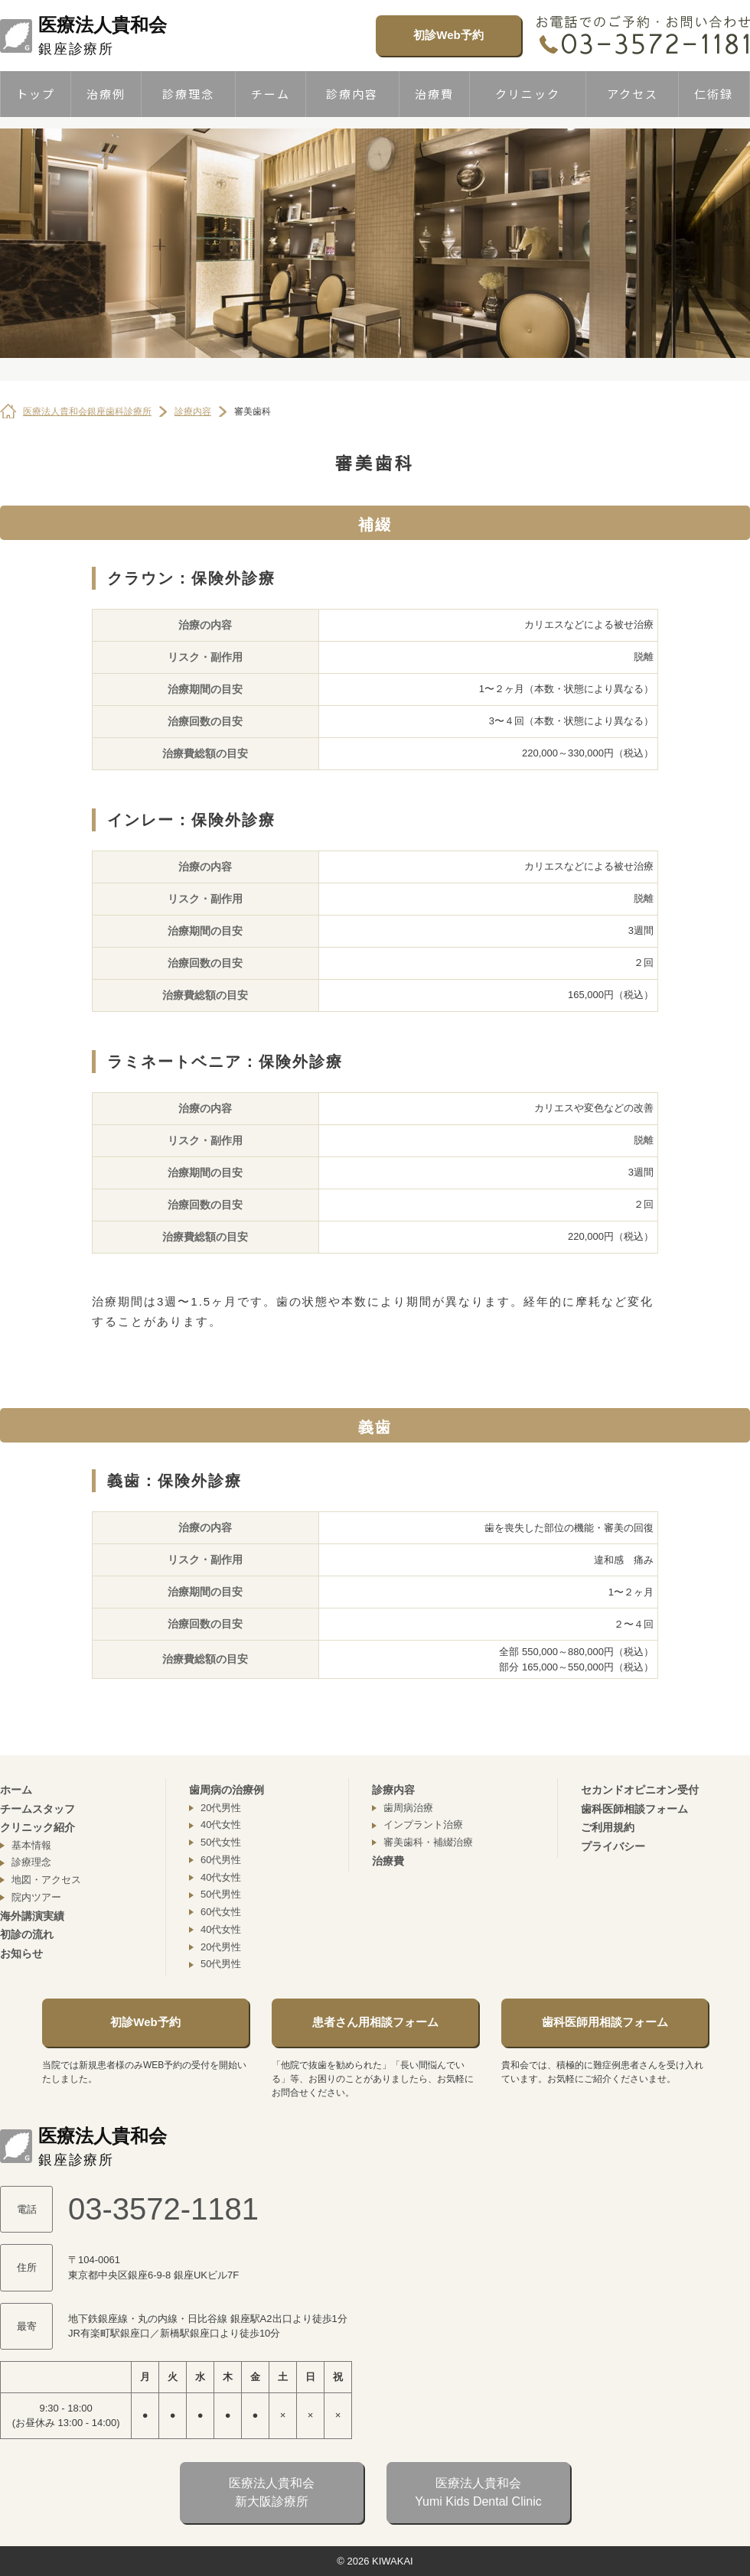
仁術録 (713, 94)
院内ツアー (36, 1897)
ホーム (16, 1790)
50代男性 (221, 1894)
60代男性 (221, 1859)
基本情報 (31, 1845)
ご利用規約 (607, 1827)
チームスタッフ (37, 1809)
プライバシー (613, 1846)
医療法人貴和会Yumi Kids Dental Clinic (478, 2492)
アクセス (632, 94)
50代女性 (221, 1842)
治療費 (434, 94)
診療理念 (188, 94)
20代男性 (221, 1807)
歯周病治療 (408, 1807)
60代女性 (221, 1911)
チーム (270, 94)
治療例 (106, 94)
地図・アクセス (46, 1879)
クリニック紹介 (37, 1827)
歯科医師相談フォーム (634, 1809)
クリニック (527, 94)
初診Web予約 (448, 34)
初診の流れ (27, 1934)
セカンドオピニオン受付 (640, 1790)
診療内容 (352, 94)
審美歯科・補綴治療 (428, 1842)
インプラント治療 (423, 1824)
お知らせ (21, 1953)
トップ (35, 94)
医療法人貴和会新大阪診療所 (272, 2492)
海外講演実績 (32, 1916)
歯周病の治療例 (226, 1790)
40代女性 (221, 1824)
